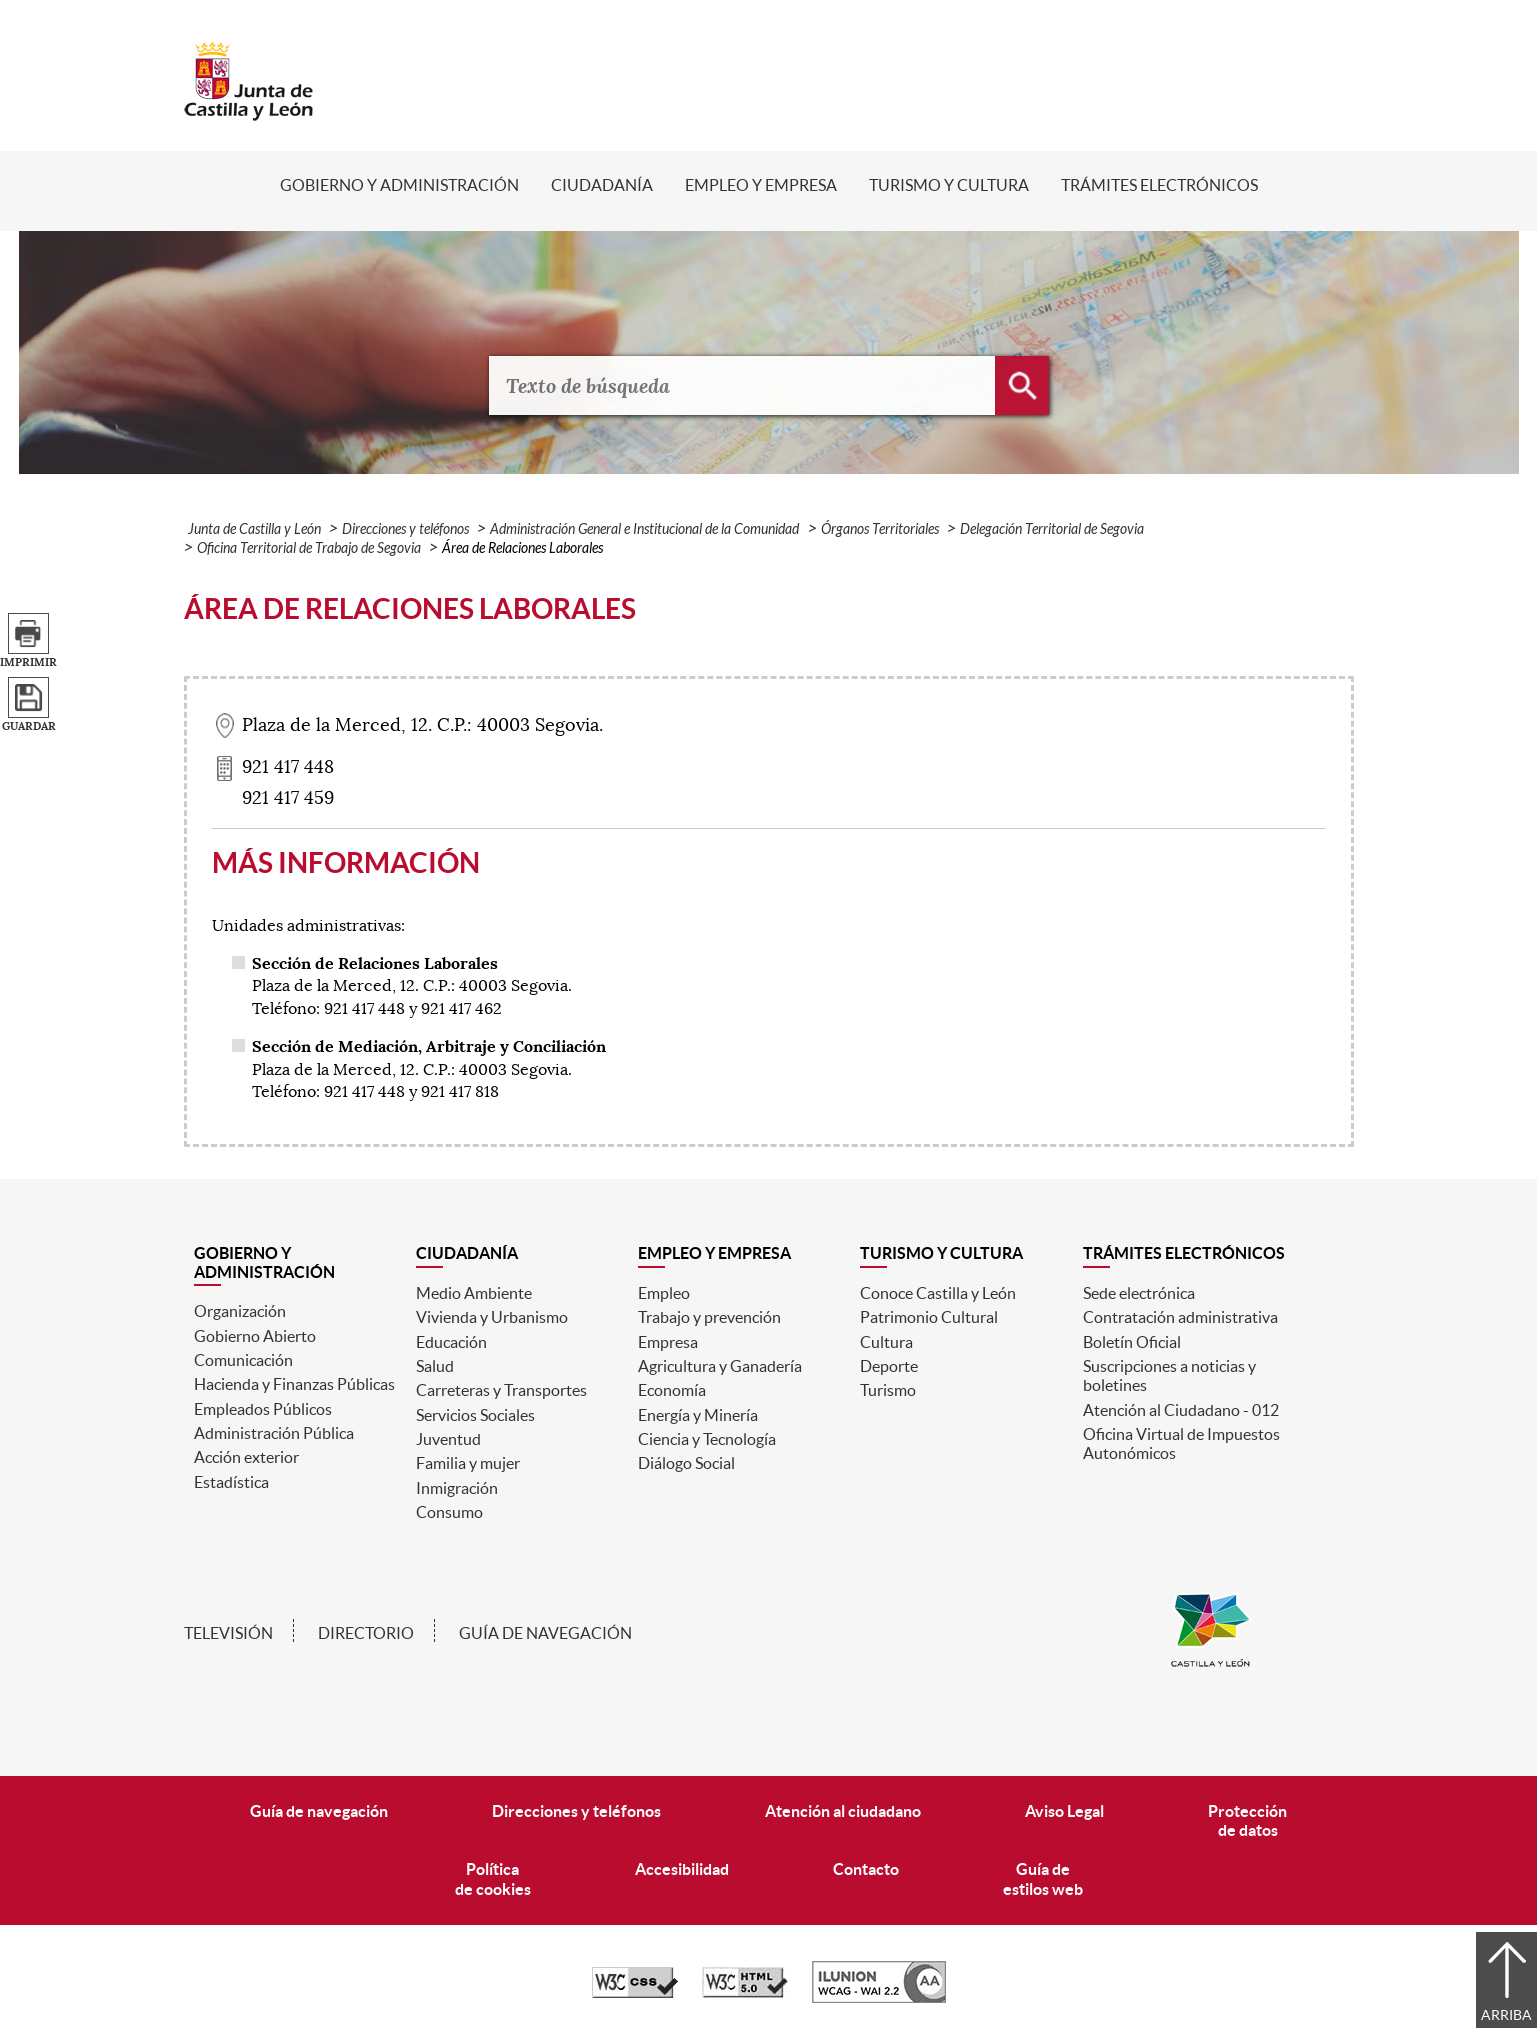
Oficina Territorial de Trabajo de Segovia (309, 548)
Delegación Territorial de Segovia (1052, 529)
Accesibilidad (682, 1869)
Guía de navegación (545, 1633)
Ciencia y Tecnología (707, 1439)
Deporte (889, 1366)
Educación (451, 1342)
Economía (672, 1390)
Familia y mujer (468, 1463)
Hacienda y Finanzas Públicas (294, 1384)
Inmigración (457, 1488)
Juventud (448, 1439)
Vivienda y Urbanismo (492, 1317)
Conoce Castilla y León (938, 1293)
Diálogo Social (686, 1463)
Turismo (888, 1390)
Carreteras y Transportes (501, 1390)
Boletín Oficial (1132, 1342)
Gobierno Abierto (255, 1336)
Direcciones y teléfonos (405, 529)
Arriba (1506, 2015)
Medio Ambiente (474, 1293)
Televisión (228, 1633)
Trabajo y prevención (709, 1317)
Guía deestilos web (1043, 1878)
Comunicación (243, 1360)
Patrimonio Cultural (929, 1317)
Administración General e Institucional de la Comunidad (644, 529)
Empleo (664, 1293)
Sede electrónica (1139, 1293)
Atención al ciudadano (843, 1811)
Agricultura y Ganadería (720, 1366)
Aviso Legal (1064, 1811)
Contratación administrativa (1180, 1317)
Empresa (668, 1342)
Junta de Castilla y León (254, 529)
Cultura (886, 1342)
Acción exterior (246, 1457)
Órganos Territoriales (880, 529)
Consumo (449, 1512)
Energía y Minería (698, 1415)
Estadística (231, 1482)
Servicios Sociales (475, 1415)
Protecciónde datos (1247, 1820)
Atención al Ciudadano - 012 (1181, 1410)
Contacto (866, 1869)
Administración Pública (274, 1433)
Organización (240, 1311)
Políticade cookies (493, 1878)
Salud (435, 1366)
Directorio (366, 1633)
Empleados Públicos (263, 1409)
